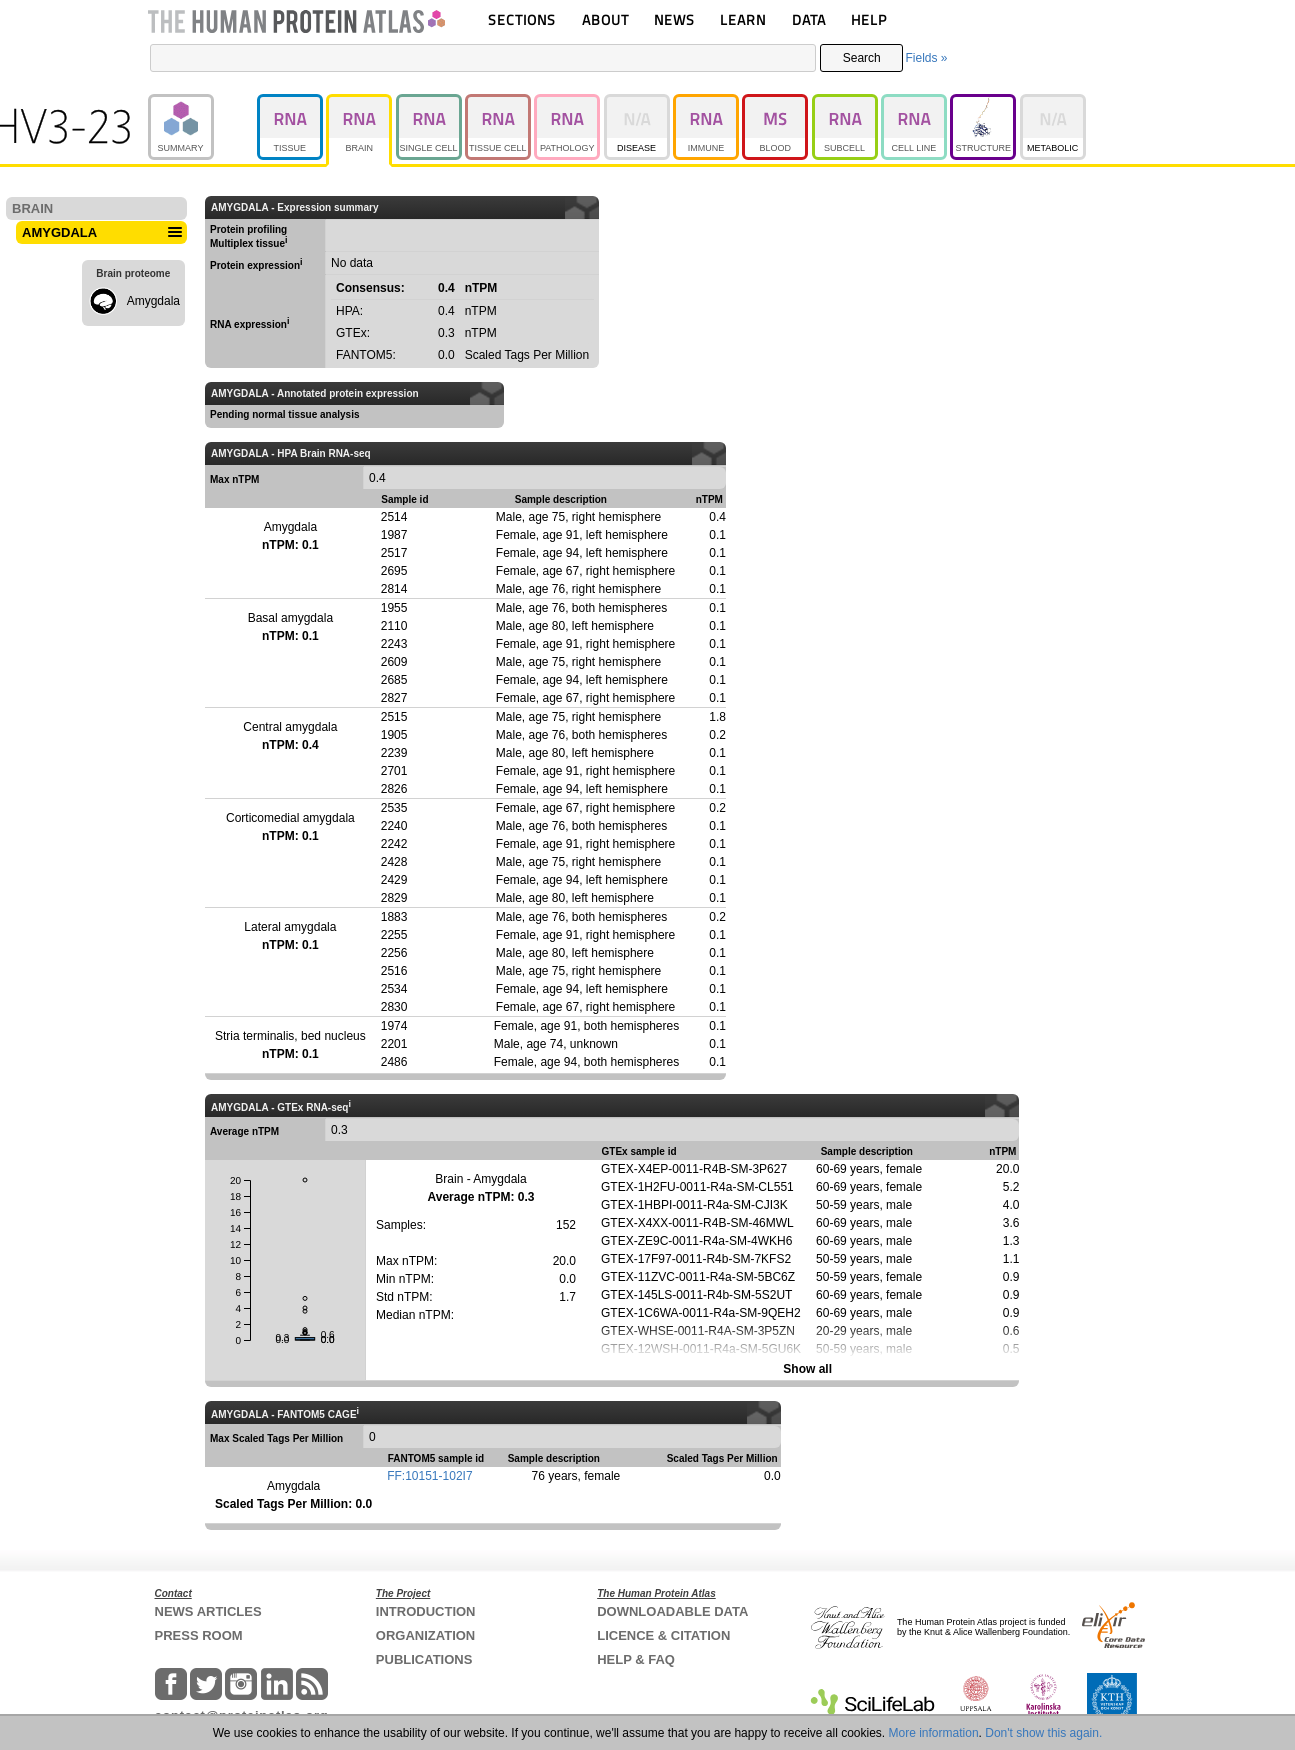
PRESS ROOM (199, 1635)
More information (934, 1733)
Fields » (926, 58)
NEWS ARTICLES (208, 1611)
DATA (809, 19)
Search (862, 58)
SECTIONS (522, 19)
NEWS (674, 19)
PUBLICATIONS (424, 1659)
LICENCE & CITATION (663, 1635)
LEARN (743, 19)
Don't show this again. (1043, 1733)
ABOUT (605, 19)
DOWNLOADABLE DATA (672, 1611)
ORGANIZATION (425, 1635)
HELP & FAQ (636, 1659)
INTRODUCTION (426, 1611)
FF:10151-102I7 (429, 1476)
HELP (869, 19)
